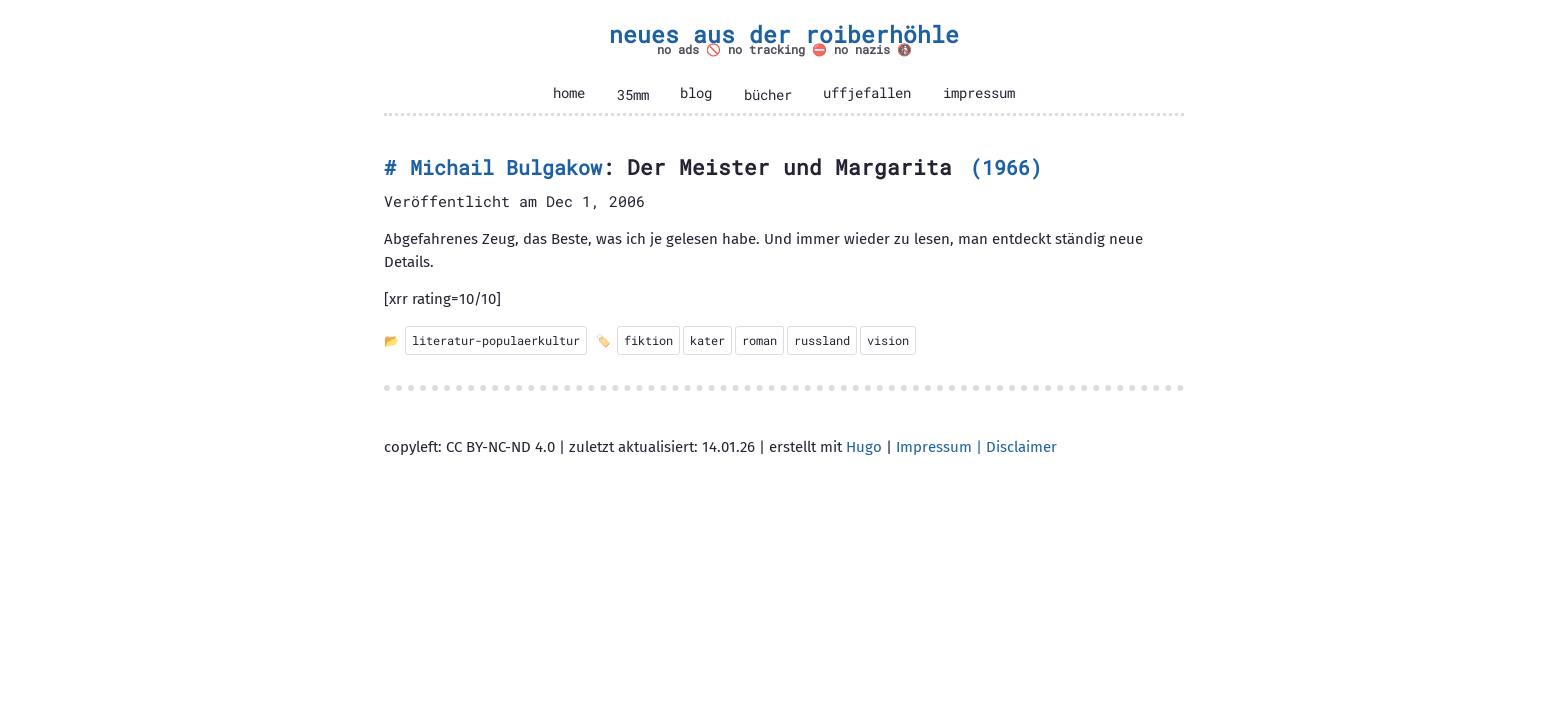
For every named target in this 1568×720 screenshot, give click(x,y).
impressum (979, 93)
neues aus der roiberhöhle (784, 34)
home (569, 93)
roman (759, 340)
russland (822, 340)
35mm (633, 95)
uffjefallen (867, 93)
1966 (1006, 167)
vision (888, 340)
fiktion (648, 340)
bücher (768, 95)
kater (707, 340)
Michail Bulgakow (506, 167)
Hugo (864, 447)
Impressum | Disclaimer (976, 447)
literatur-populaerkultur (496, 340)
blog (696, 93)
